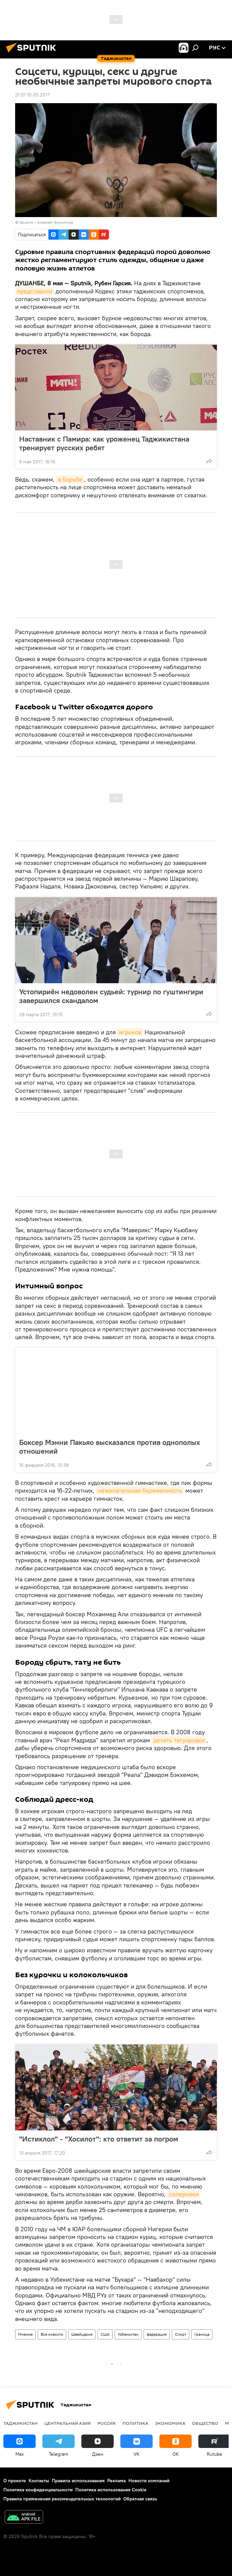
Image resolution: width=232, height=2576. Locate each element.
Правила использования (78, 2481)
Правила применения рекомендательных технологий (62, 2499)
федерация (157, 2334)
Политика (135, 2423)
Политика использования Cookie (111, 2490)
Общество (205, 2423)
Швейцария (81, 2334)
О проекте (14, 2481)
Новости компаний (148, 2481)
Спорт (180, 2334)
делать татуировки (179, 1740)
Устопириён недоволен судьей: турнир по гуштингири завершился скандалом (111, 996)
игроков (130, 1032)
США (105, 2334)
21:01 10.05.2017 (32, 95)
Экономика (170, 2423)
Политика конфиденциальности (38, 2490)
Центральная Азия (67, 2423)
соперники (184, 2194)
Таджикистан (20, 2423)
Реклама (116, 2481)
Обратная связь (140, 2499)
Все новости (52, 2334)
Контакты (39, 2481)
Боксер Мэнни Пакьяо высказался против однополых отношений (109, 1446)
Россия (107, 2423)
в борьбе (70, 479)
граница (201, 2334)
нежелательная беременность (140, 1490)
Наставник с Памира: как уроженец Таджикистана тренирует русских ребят (104, 443)
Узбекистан (128, 2334)
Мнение (25, 2334)
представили (34, 291)
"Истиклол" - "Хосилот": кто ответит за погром (98, 2138)
